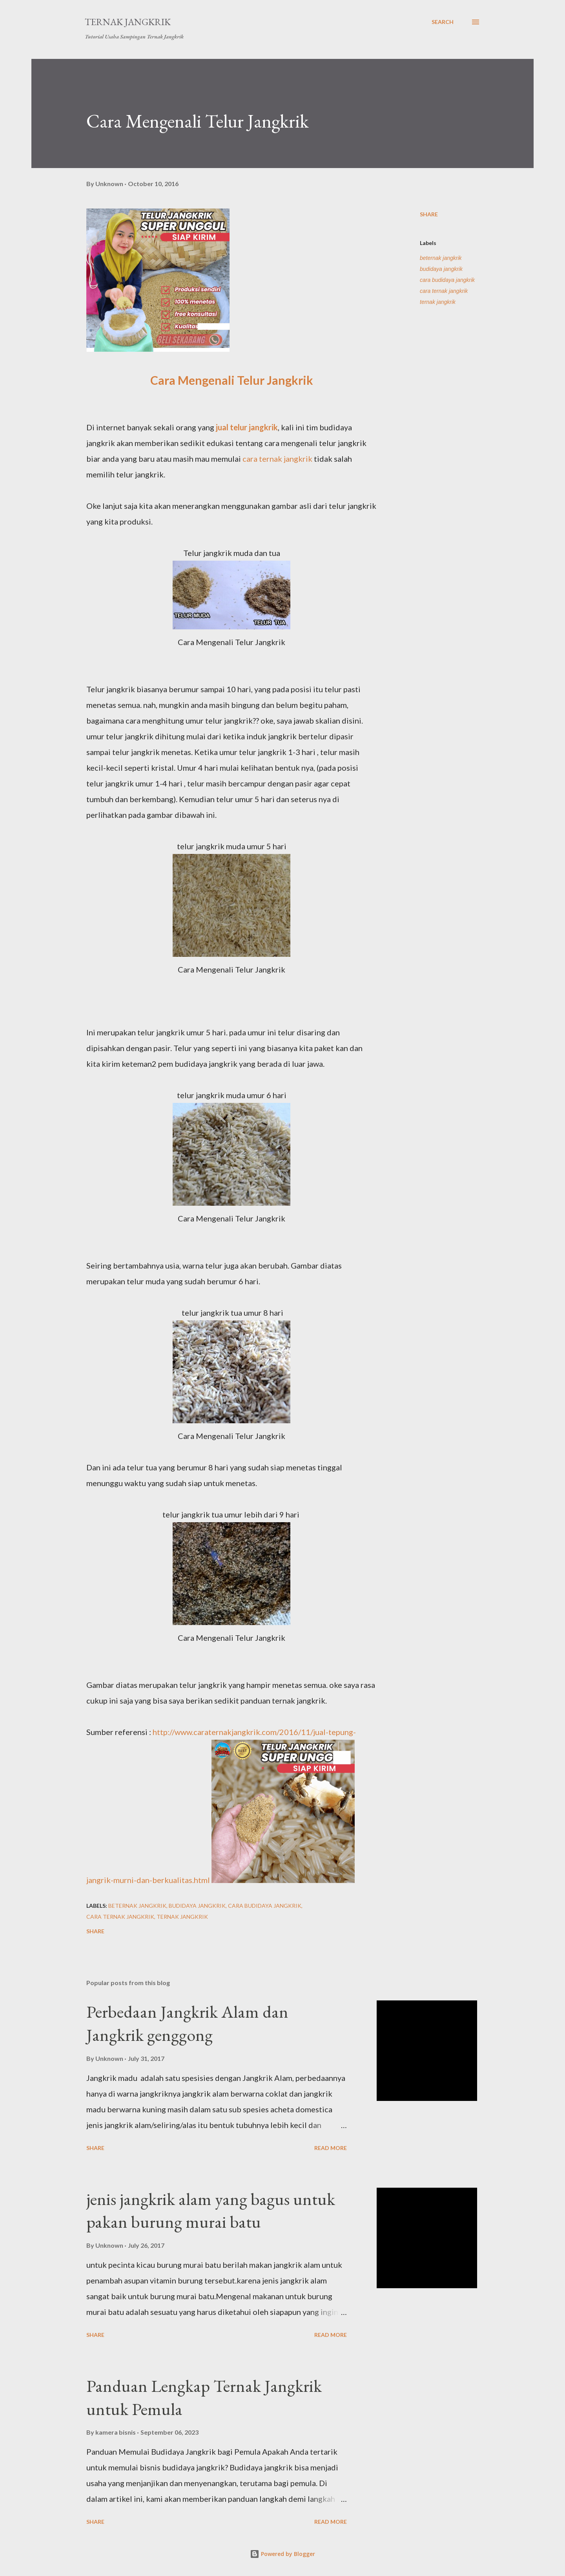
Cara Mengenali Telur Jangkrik (231, 380)
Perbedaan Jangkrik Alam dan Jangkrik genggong (187, 2023)
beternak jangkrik (441, 258)
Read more (330, 2148)
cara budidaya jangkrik (447, 280)
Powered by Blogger (282, 2554)
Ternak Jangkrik (128, 22)
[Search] (443, 22)
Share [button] (429, 214)
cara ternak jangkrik (277, 458)
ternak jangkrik (438, 302)
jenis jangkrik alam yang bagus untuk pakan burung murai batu (210, 2210)
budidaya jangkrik (441, 269)
